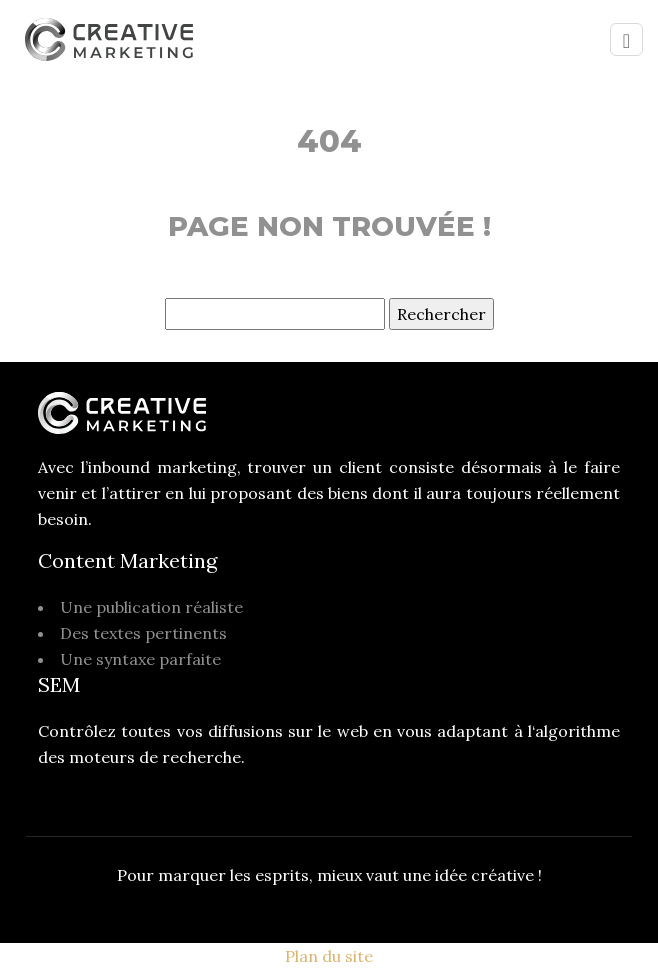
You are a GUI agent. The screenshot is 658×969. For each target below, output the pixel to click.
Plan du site (329, 956)
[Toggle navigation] (626, 39)
